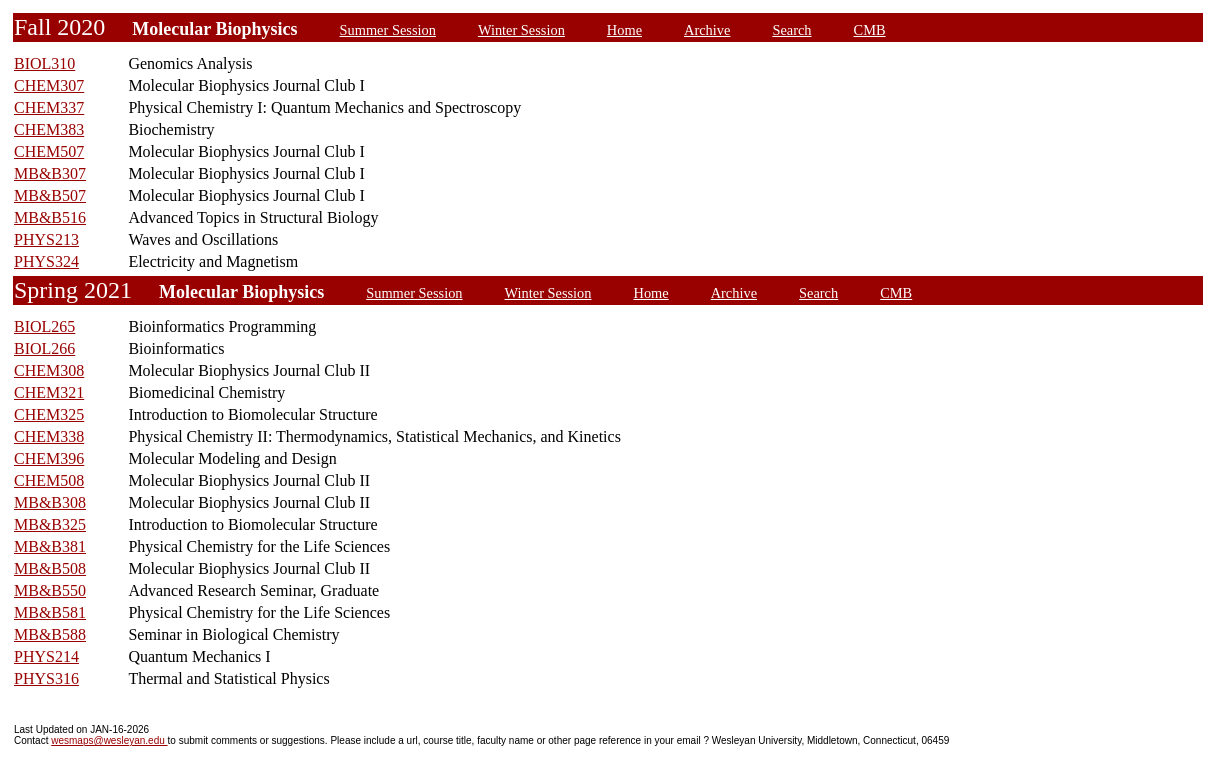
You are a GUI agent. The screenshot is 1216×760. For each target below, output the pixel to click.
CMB (870, 30)
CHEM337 (49, 107)
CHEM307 (49, 85)
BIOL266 (44, 348)
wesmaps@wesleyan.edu (109, 740)
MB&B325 (50, 524)
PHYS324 (46, 261)
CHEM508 (49, 480)
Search (791, 30)
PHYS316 (46, 678)
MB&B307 (50, 173)
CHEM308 (49, 370)
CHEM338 (49, 436)
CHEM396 (49, 458)
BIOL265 (44, 326)
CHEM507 (49, 151)
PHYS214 (46, 656)
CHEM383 (49, 129)
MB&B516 (50, 217)
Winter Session (521, 30)
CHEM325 (49, 414)
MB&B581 (50, 612)
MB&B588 (50, 634)
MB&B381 (50, 546)
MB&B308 (50, 502)
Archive (707, 30)
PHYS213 (46, 239)
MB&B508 (50, 568)
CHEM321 (49, 392)
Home (624, 30)
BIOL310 (44, 63)
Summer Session (388, 30)
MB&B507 (50, 195)
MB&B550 (50, 590)
